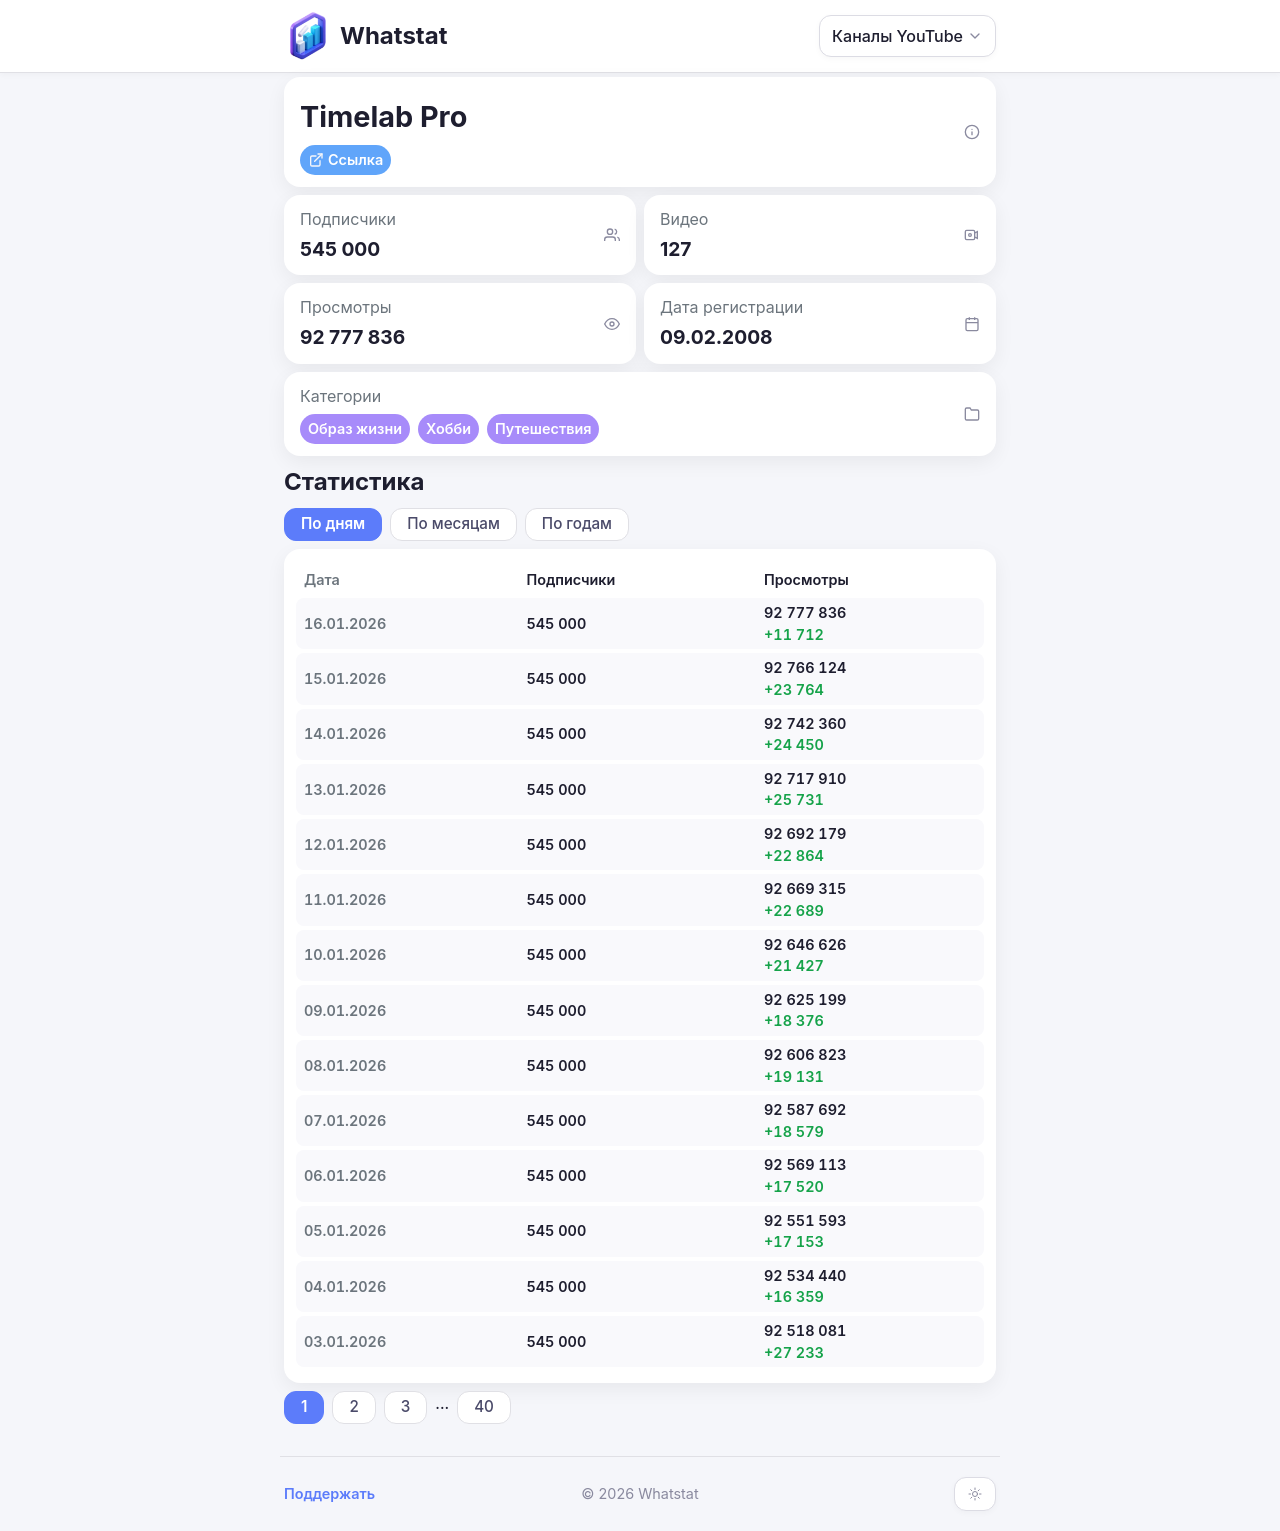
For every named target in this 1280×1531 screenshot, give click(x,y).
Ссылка (345, 159)
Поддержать (329, 1493)
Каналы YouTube (907, 36)
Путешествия (543, 428)
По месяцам (453, 523)
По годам (577, 523)
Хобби (448, 428)
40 (484, 1406)
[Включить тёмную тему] (975, 1494)
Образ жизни (355, 428)
